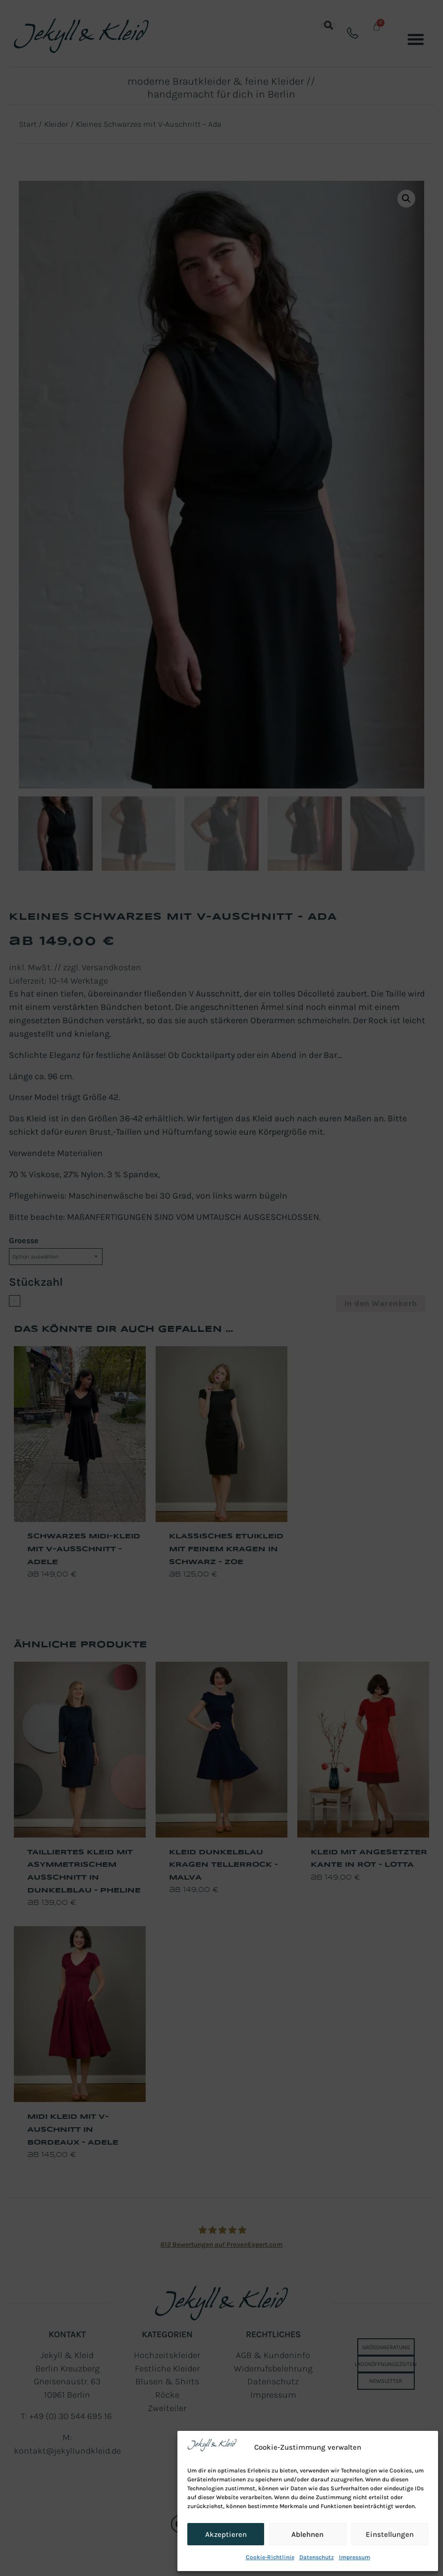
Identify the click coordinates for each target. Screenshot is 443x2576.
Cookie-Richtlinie (270, 2557)
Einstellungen (390, 2534)
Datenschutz (316, 2557)
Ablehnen (307, 2534)
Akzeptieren (226, 2534)
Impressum (354, 2557)
